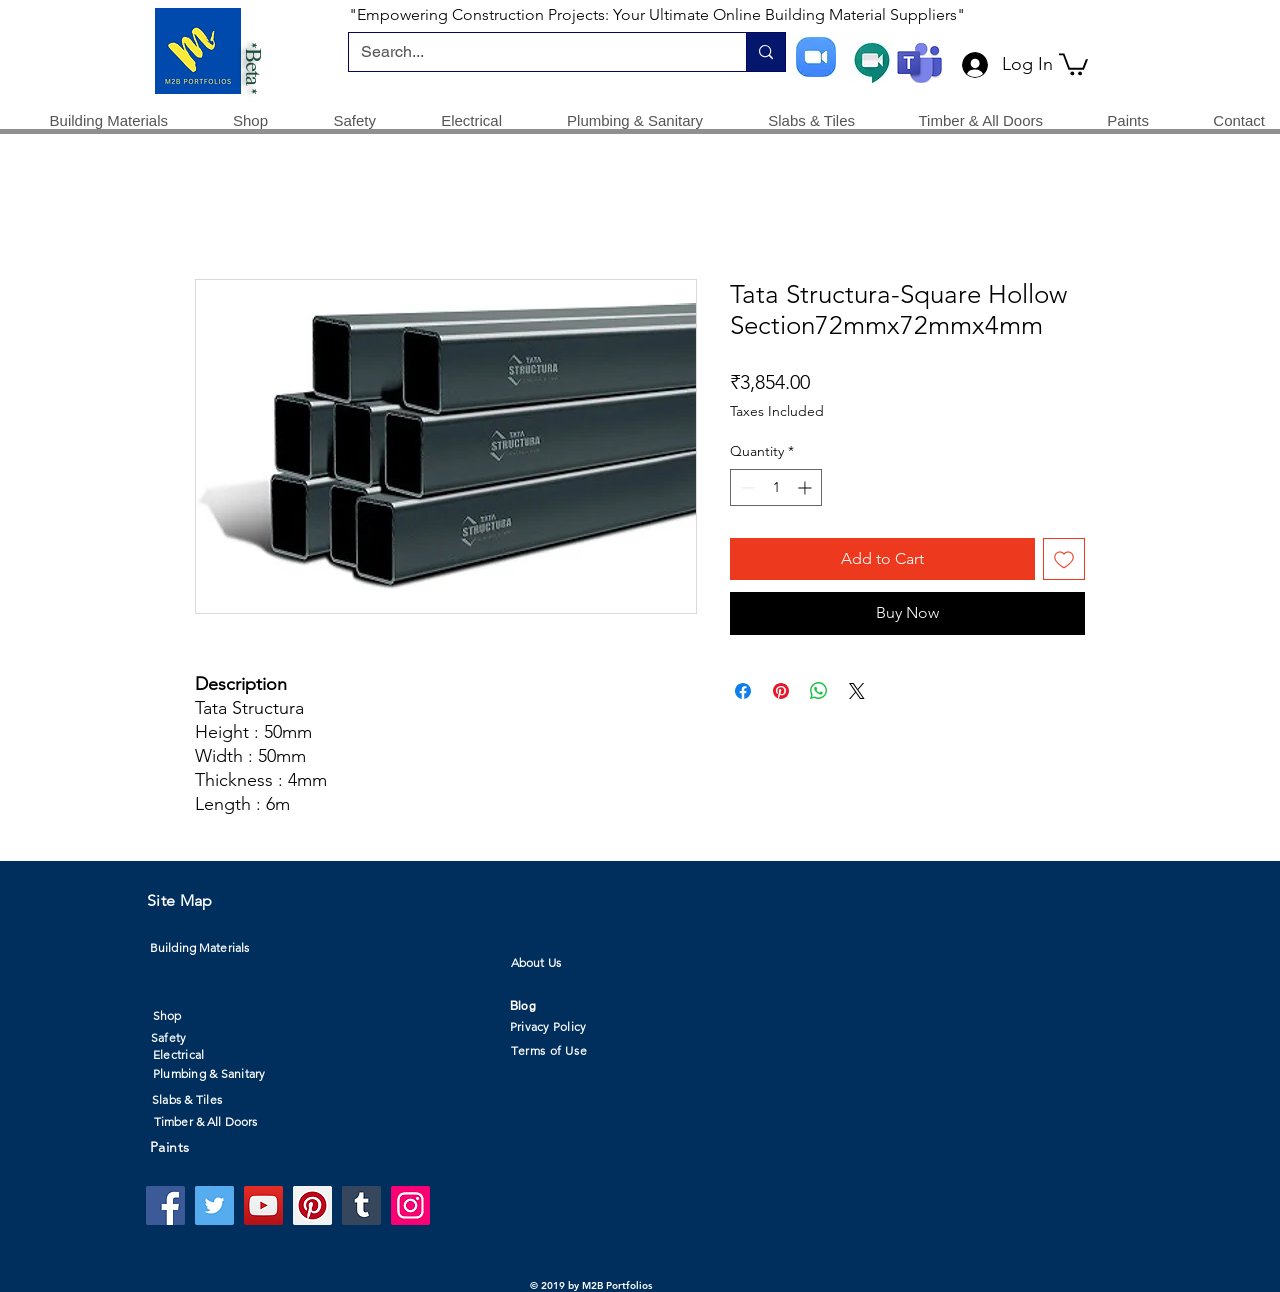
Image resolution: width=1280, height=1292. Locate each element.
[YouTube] (263, 1205)
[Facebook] (165, 1205)
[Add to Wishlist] (1064, 559)
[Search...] (532, 52)
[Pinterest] (312, 1205)
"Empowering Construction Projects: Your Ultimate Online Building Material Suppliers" (657, 14)
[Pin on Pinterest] (781, 691)
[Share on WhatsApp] (819, 691)
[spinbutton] (776, 487)
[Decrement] (745, 487)
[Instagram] (410, 1205)
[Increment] (806, 487)
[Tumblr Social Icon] (361, 1205)
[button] (1073, 63)
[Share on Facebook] (743, 691)
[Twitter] (214, 1205)
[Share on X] (857, 691)
